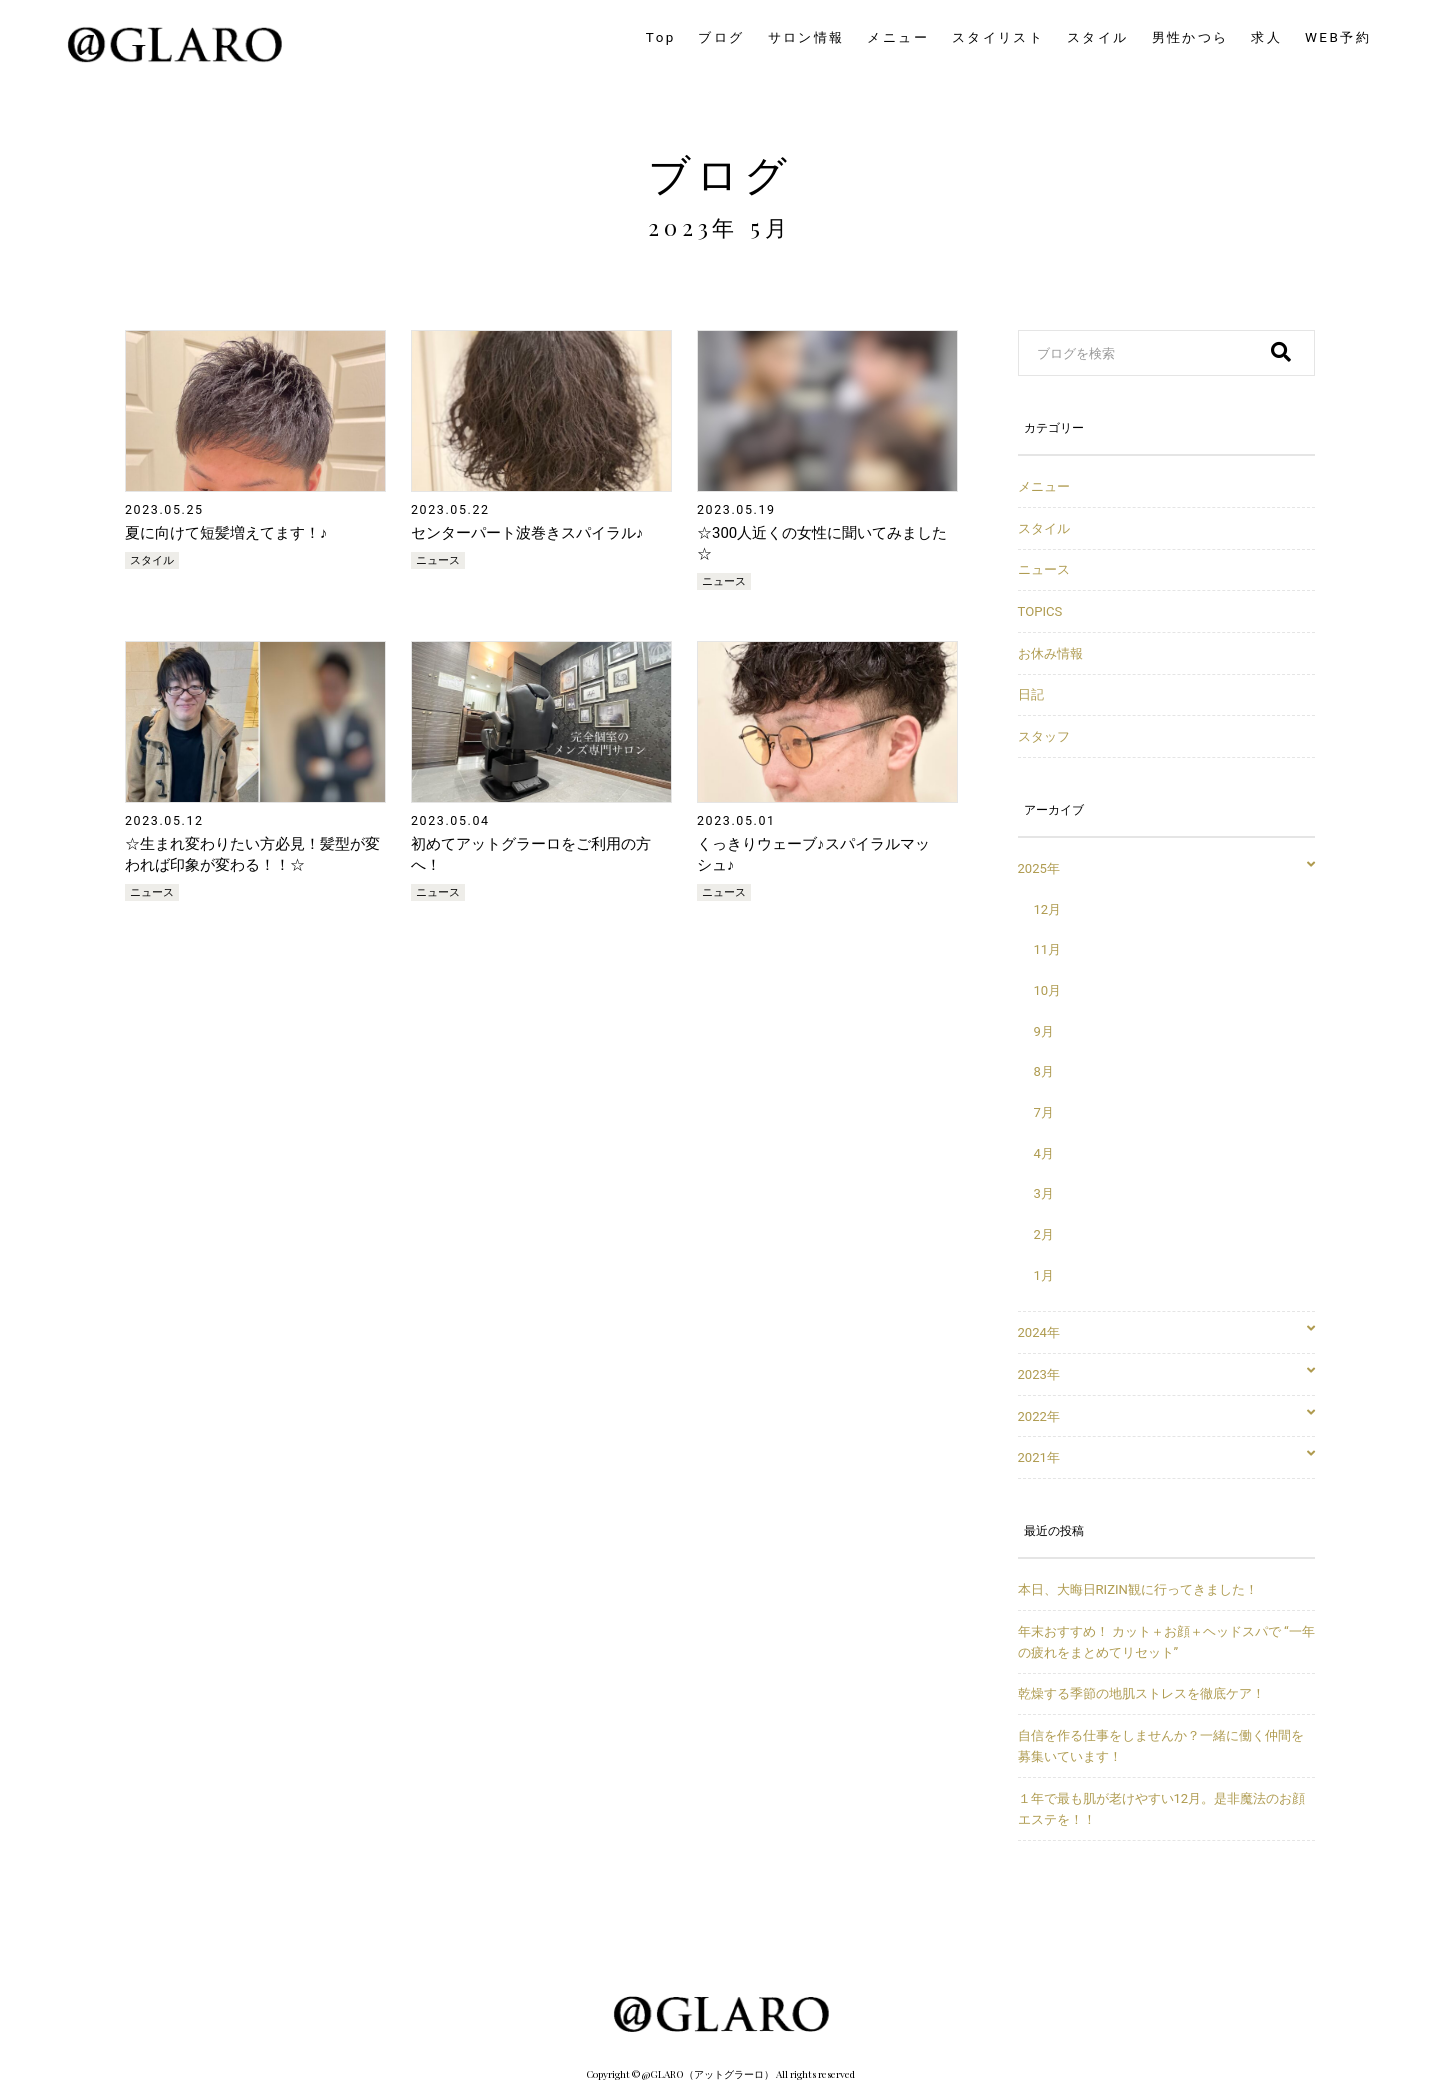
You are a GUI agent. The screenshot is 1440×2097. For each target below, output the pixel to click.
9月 (1044, 1031)
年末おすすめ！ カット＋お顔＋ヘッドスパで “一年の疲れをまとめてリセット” (1166, 1642)
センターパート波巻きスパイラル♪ (527, 533)
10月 (1048, 990)
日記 (1031, 694)
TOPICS (1040, 611)
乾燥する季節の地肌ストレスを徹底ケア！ (1141, 1693)
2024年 (1167, 1332)
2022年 (1167, 1416)
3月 (1044, 1193)
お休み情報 (1050, 653)
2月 (1044, 1234)
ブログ (719, 172)
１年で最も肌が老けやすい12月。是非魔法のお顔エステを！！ (1162, 1809)
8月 (1044, 1071)
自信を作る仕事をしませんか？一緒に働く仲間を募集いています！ (1161, 1746)
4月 (1044, 1153)
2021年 (1167, 1457)
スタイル (152, 560)
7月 (1044, 1112)
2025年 (1167, 868)
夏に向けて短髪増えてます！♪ (226, 533)
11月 (1048, 949)
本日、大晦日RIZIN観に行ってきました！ (1138, 1589)
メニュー (1044, 486)
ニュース (438, 560)
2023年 (1167, 1374)
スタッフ (1044, 736)
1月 (1044, 1275)
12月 (1048, 909)
